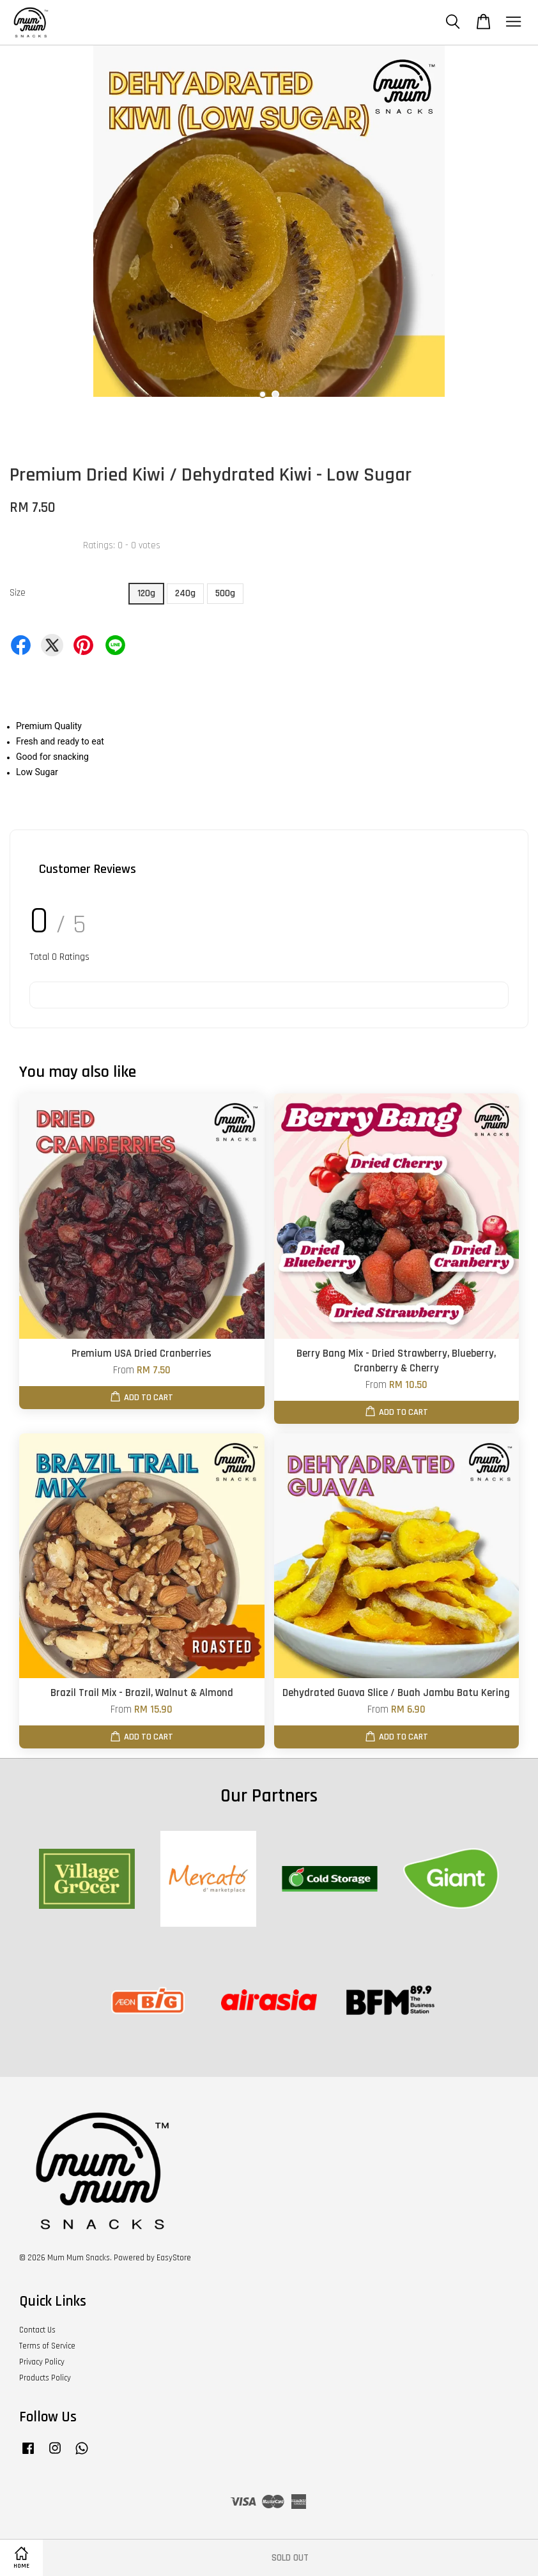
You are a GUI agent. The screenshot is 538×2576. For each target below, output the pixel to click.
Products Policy (45, 2378)
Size (18, 593)
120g (146, 593)
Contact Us (37, 2330)
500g (225, 593)
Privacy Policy (42, 2362)
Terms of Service (47, 2346)
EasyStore (174, 2258)
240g (185, 593)
